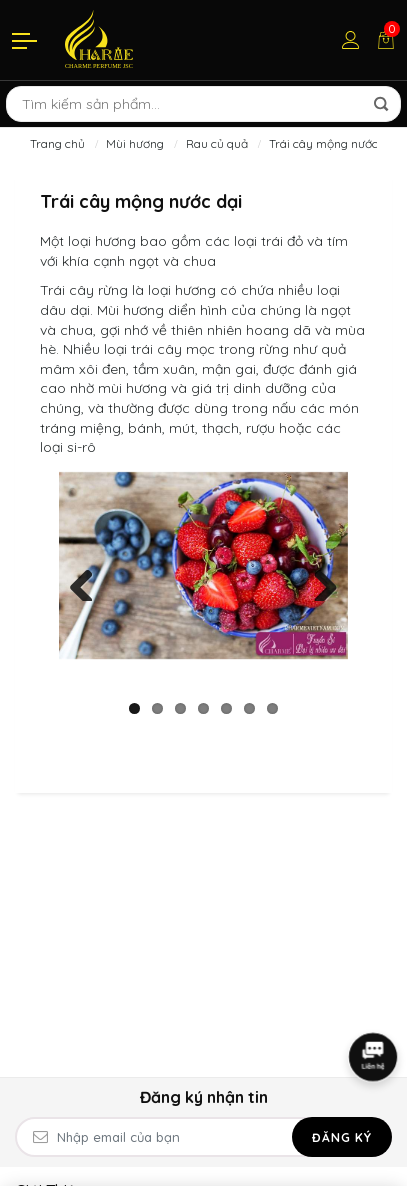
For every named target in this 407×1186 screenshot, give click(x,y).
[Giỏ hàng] (386, 40)
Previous (89, 581)
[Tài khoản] (351, 40)
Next (318, 581)
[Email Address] (203, 1137)
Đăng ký (342, 1137)
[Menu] (26, 40)
